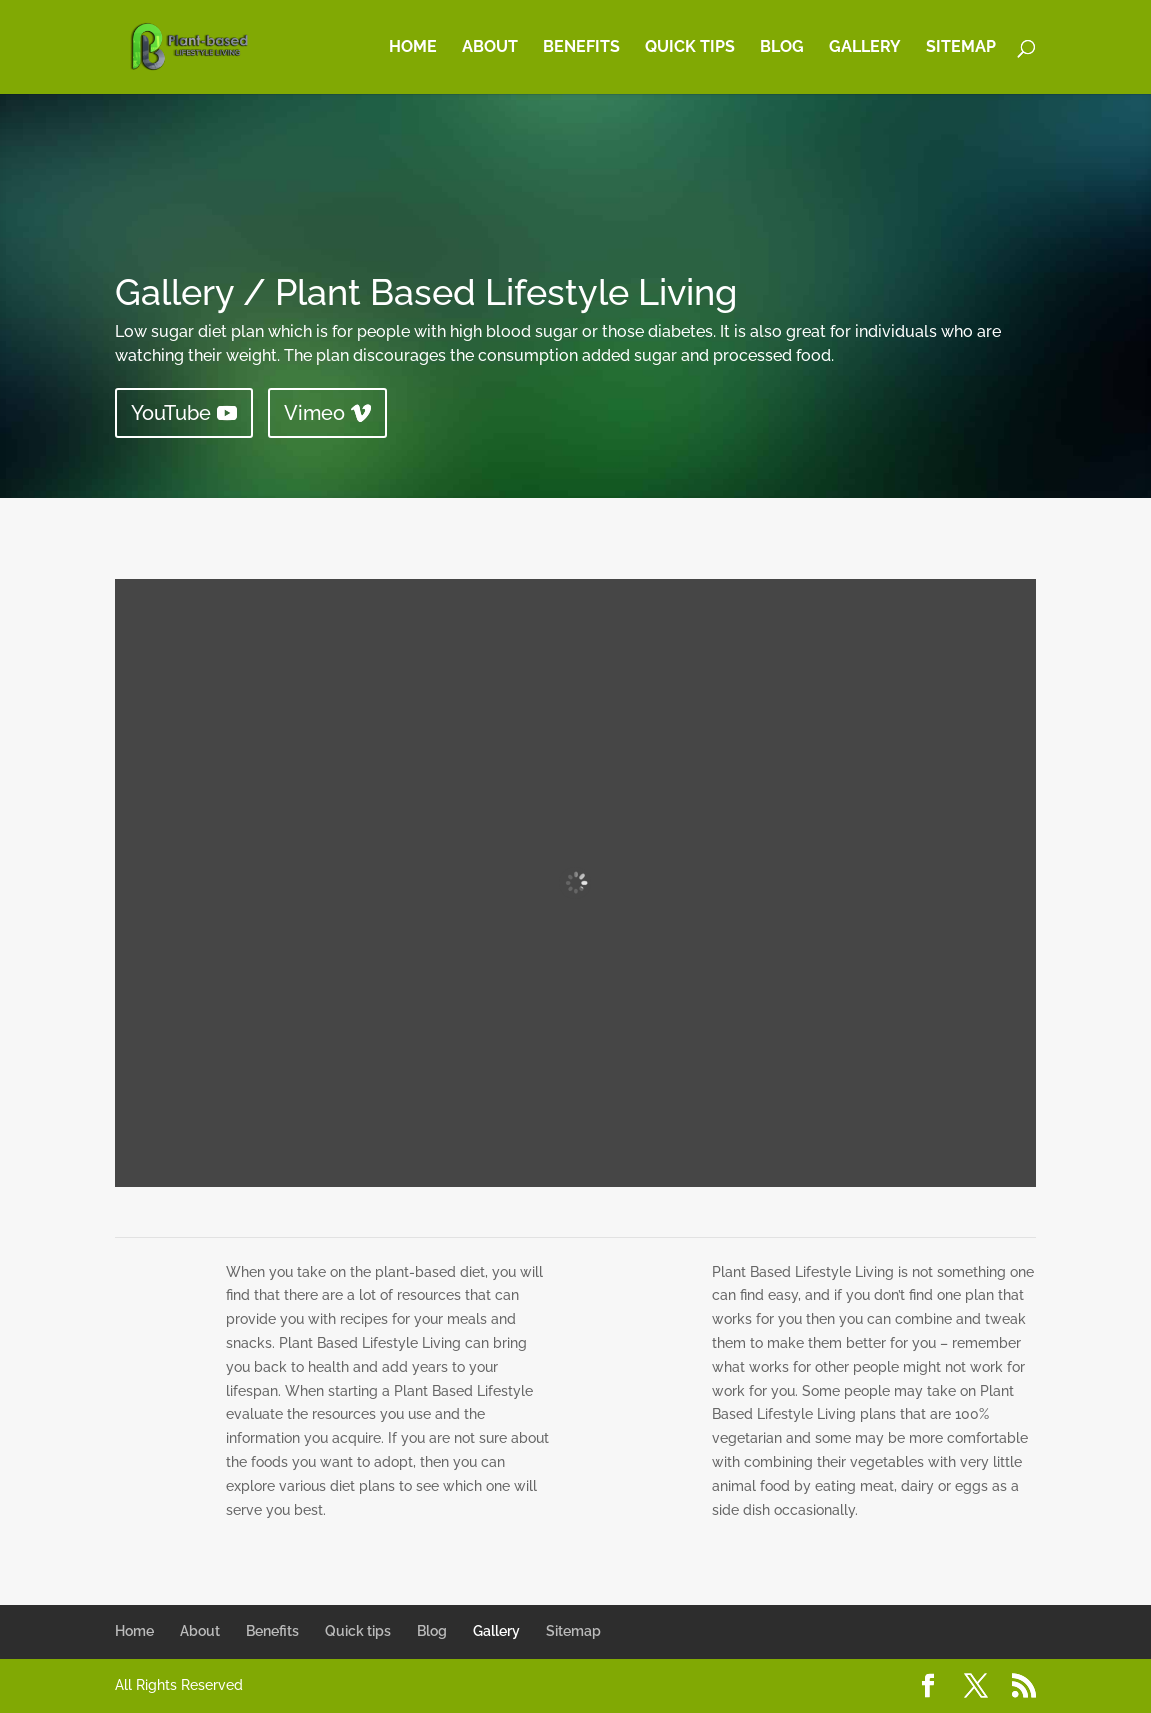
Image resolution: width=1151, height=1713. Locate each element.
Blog (782, 48)
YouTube (171, 413)
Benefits (581, 48)
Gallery (865, 48)
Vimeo (314, 413)
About (490, 48)
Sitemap (961, 48)
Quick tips (690, 48)
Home (413, 48)
